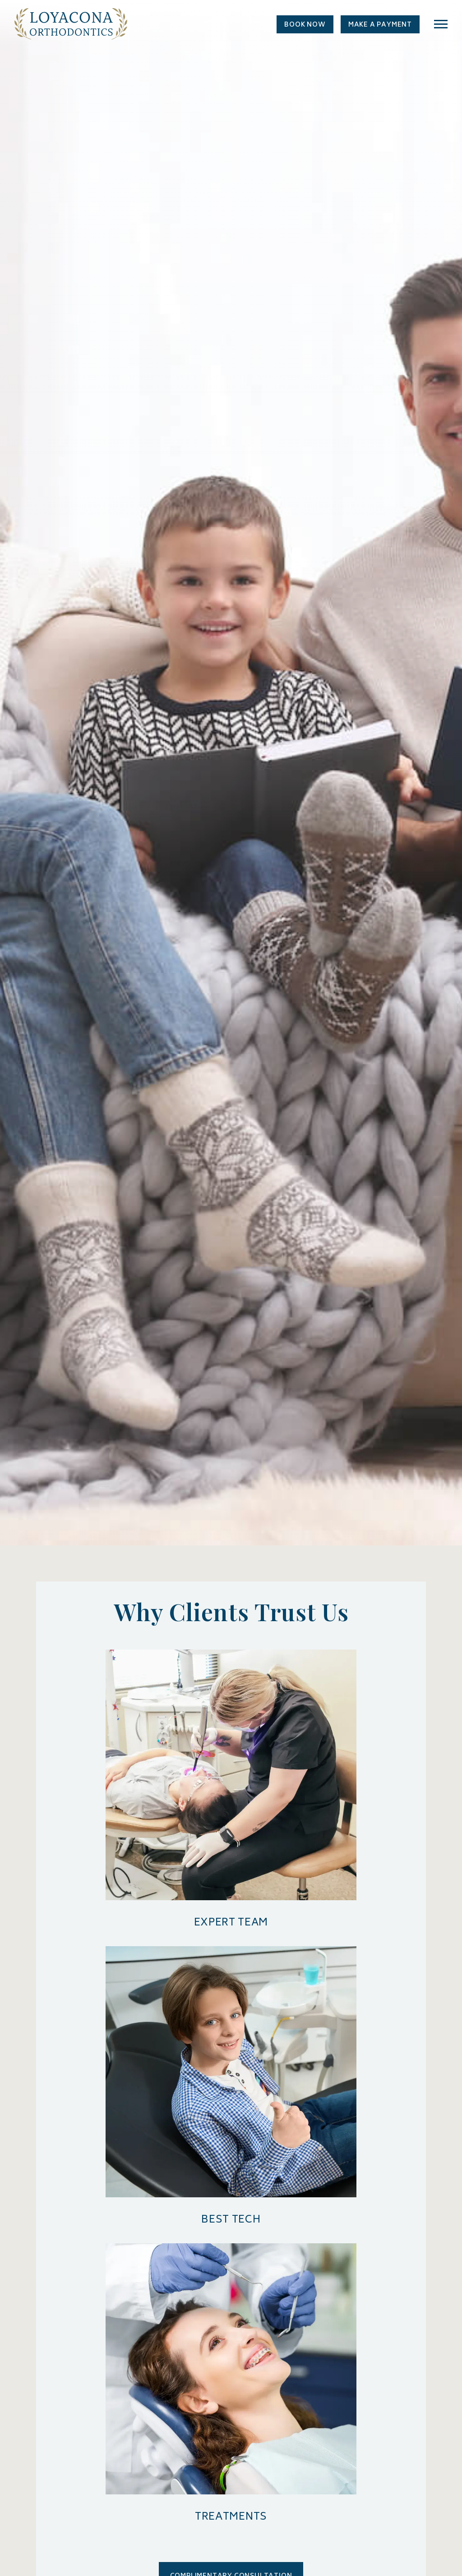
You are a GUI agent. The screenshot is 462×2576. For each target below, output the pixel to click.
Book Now (304, 25)
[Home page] (70, 28)
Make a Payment (380, 25)
